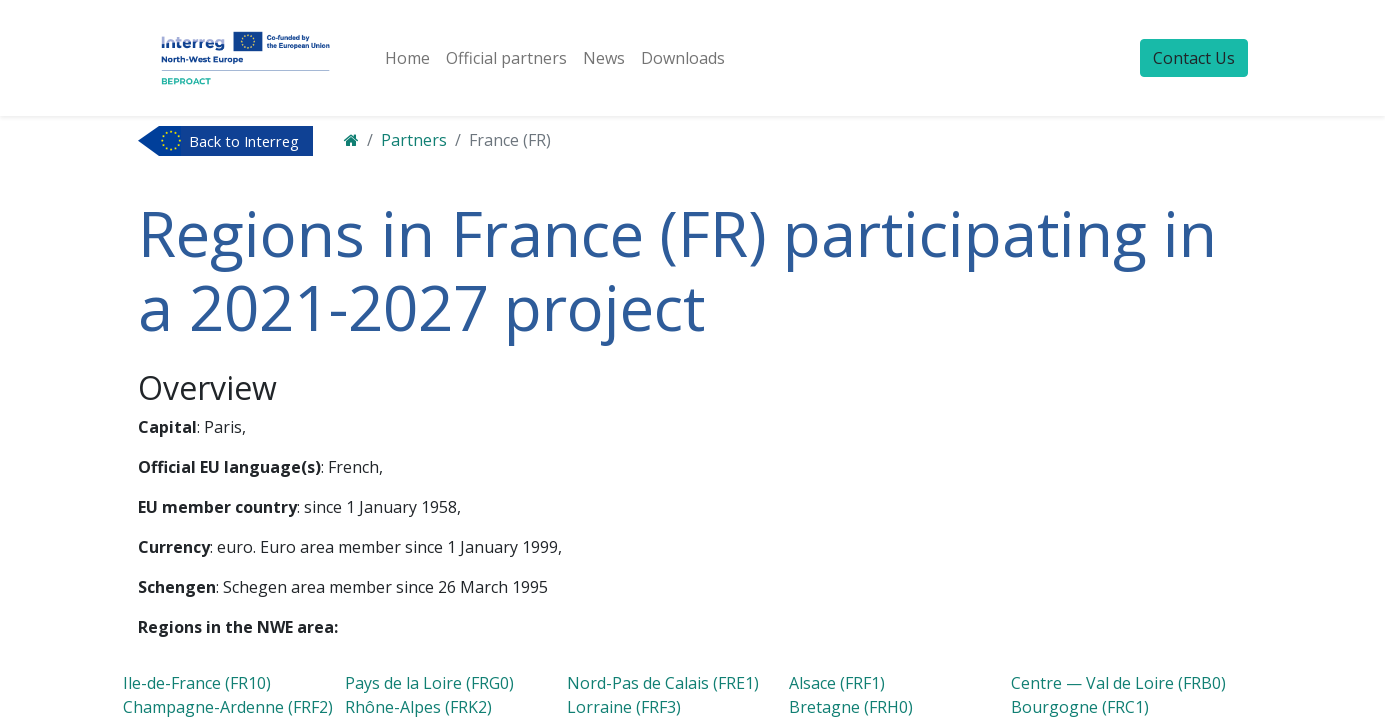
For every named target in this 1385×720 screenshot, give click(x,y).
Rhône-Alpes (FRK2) (418, 707)
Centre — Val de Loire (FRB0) (1118, 683)
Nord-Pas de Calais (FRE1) (663, 683)
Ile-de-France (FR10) (197, 683)
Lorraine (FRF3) (624, 707)
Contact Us (1194, 58)
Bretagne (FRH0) (851, 707)
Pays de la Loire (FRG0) (429, 683)
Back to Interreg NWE (244, 143)
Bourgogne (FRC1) (1080, 707)
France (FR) (510, 140)
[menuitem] (407, 58)
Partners (414, 140)
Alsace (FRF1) (837, 683)
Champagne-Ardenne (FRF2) (228, 707)
